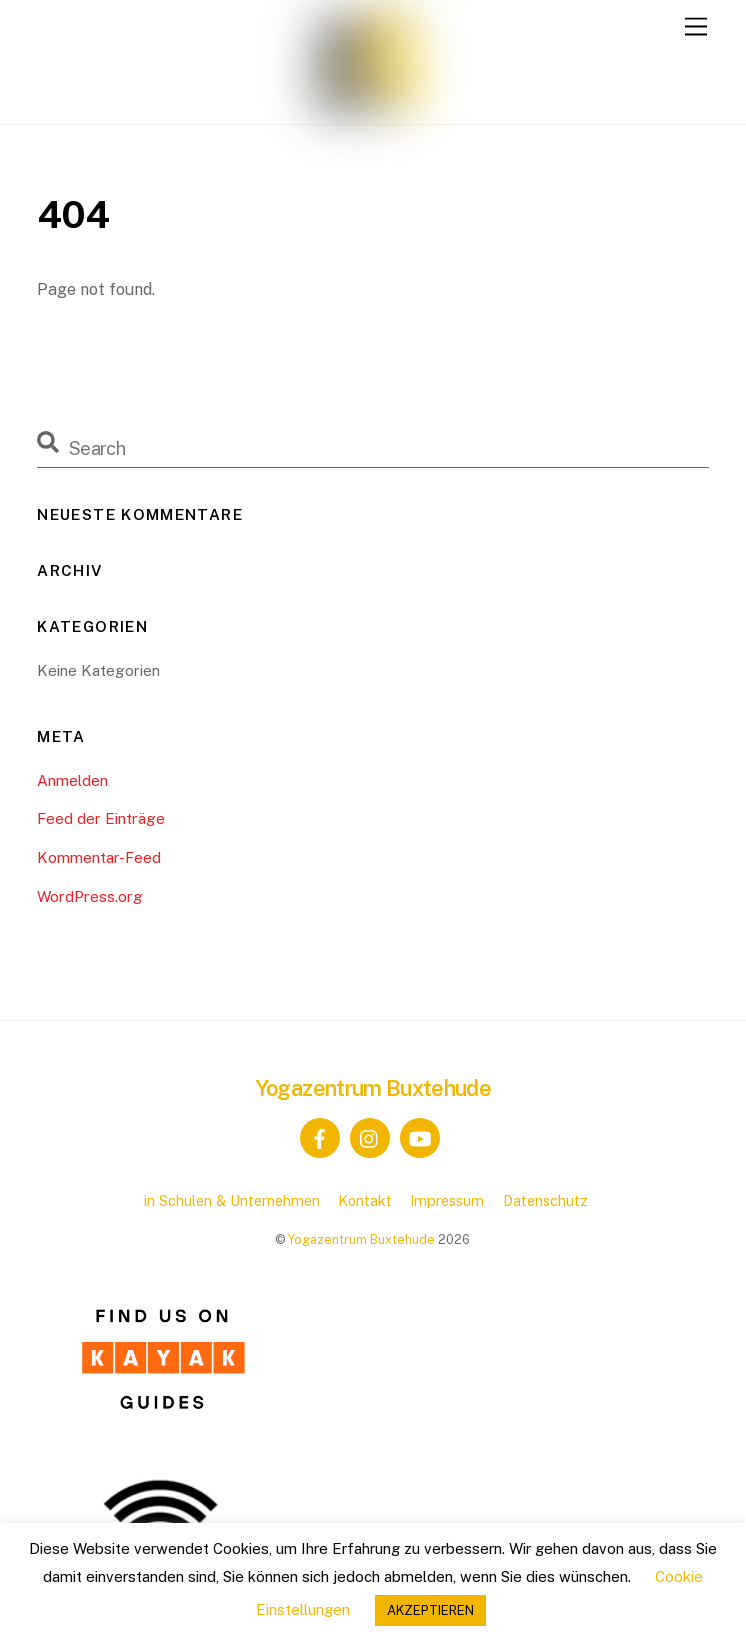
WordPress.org (90, 896)
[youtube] (420, 1136)
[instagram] (370, 1136)
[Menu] (696, 27)
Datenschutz (545, 1200)
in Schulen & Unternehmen (232, 1200)
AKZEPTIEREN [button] (430, 1610)
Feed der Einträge (101, 818)
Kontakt (365, 1200)
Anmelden (72, 780)
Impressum (447, 1200)
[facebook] (320, 1136)
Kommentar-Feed (99, 857)
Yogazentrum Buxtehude (361, 1239)
